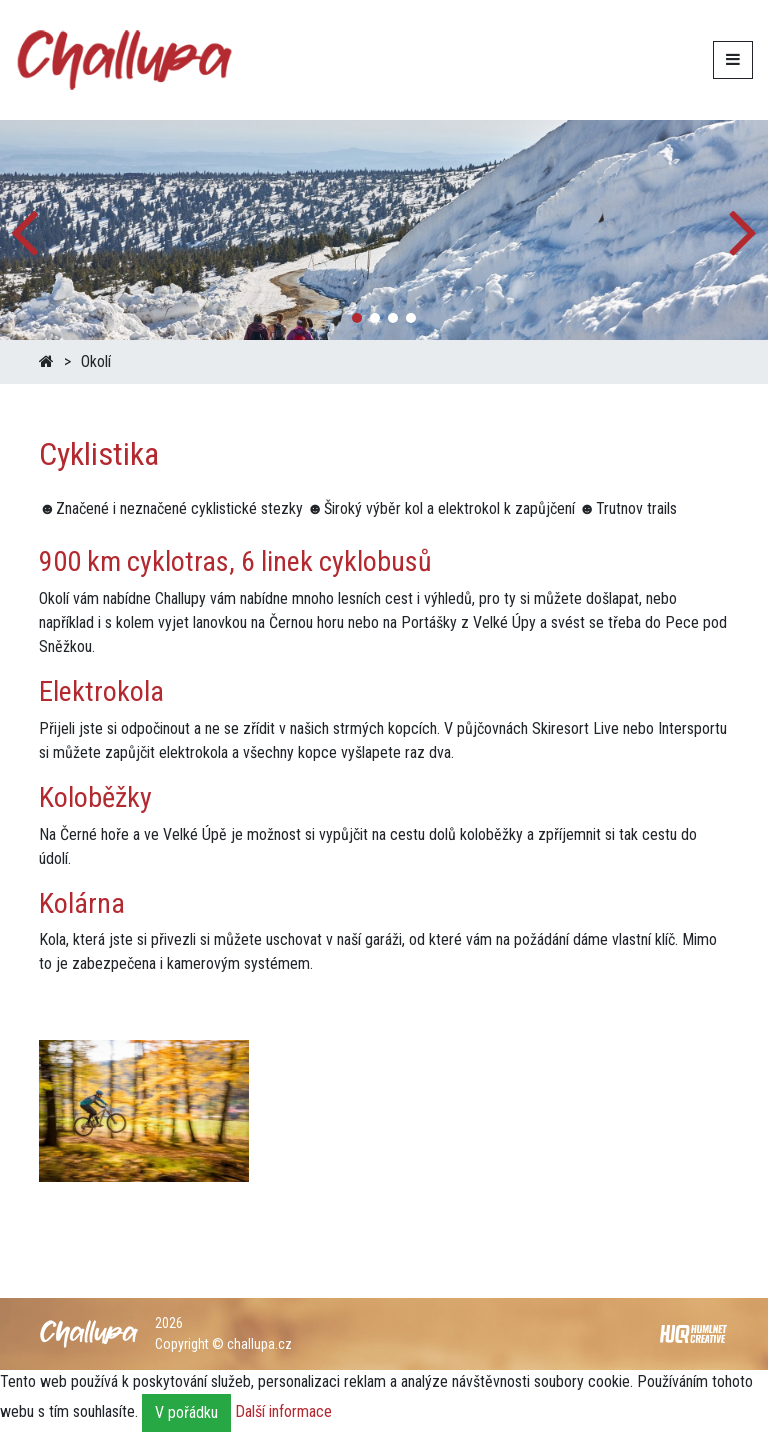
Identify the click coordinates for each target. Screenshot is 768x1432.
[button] (744, 230)
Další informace (283, 1411)
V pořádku (186, 1412)
